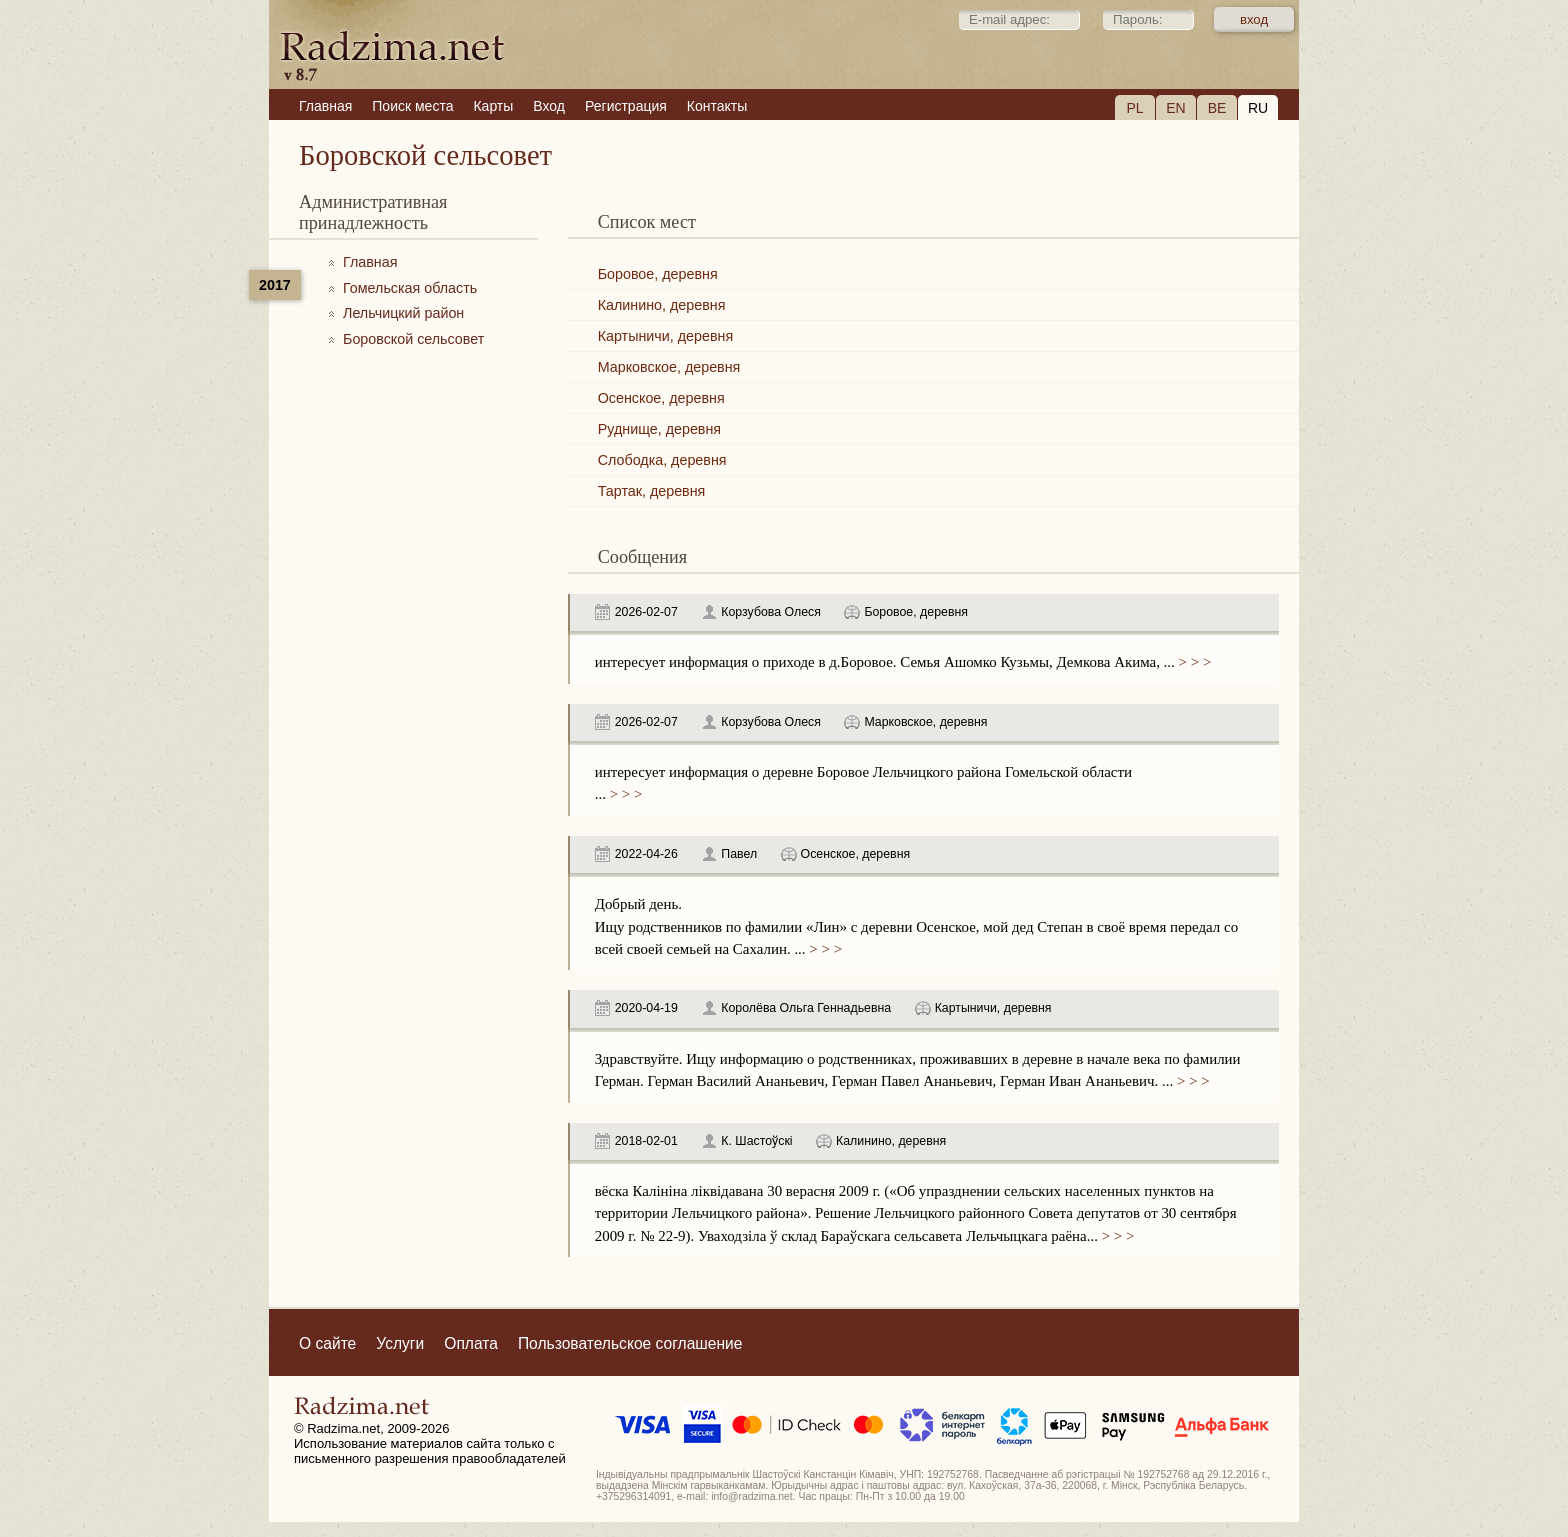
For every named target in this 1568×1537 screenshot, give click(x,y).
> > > (1193, 662)
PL (1134, 108)
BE (1217, 108)
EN (1175, 108)
